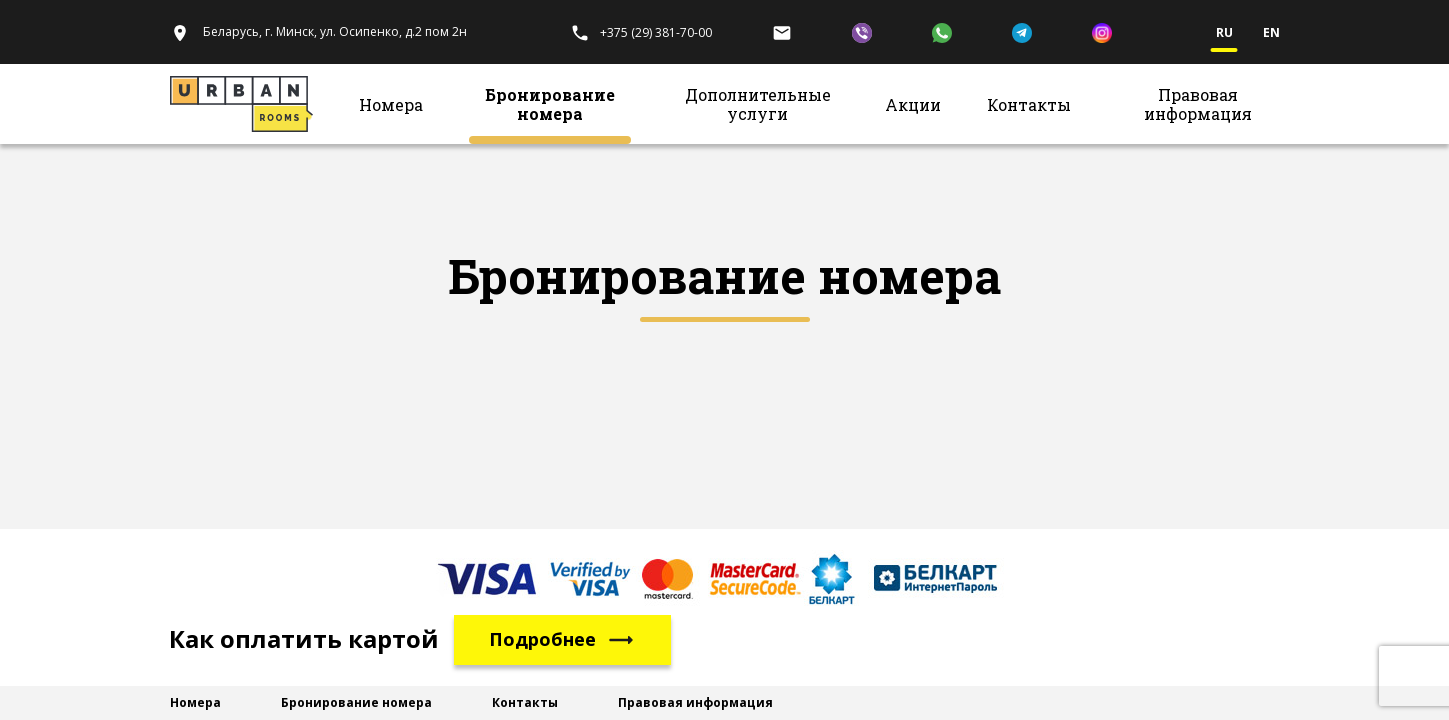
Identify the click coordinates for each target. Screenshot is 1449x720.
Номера (391, 104)
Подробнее (562, 640)
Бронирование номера (550, 104)
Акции (913, 104)
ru (1224, 33)
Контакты (1029, 104)
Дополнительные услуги (758, 104)
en (1271, 33)
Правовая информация (1198, 104)
